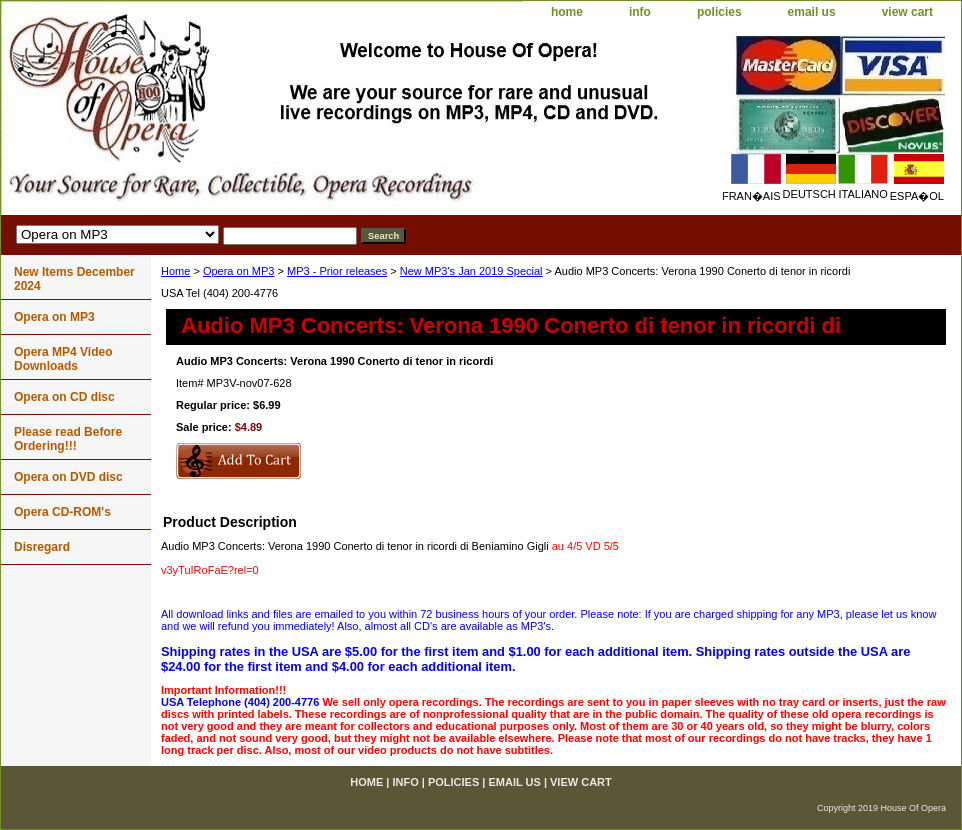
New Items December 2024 (74, 279)
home (567, 12)
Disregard (42, 547)
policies (719, 12)
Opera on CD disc (64, 397)
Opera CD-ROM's (62, 512)
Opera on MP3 (239, 271)
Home (175, 271)
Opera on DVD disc (68, 477)
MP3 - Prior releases (337, 271)
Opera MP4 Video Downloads (63, 359)
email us (812, 12)
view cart (907, 12)
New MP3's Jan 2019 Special (471, 271)
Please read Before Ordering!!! (68, 439)
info (640, 12)
